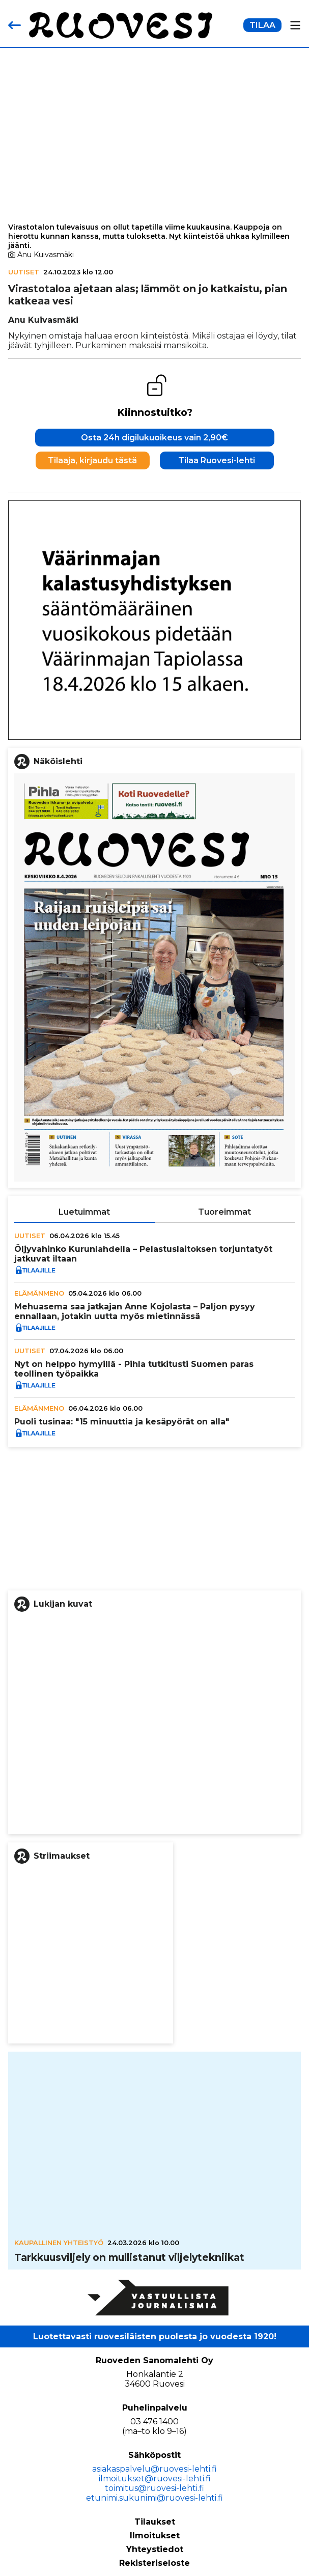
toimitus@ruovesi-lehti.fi (154, 2488)
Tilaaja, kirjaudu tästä (92, 460)
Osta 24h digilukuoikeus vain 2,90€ (154, 437)
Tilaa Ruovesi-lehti (216, 460)
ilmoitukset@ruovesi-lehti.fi (155, 2478)
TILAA (262, 25)
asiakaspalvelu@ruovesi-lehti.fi (154, 2469)
